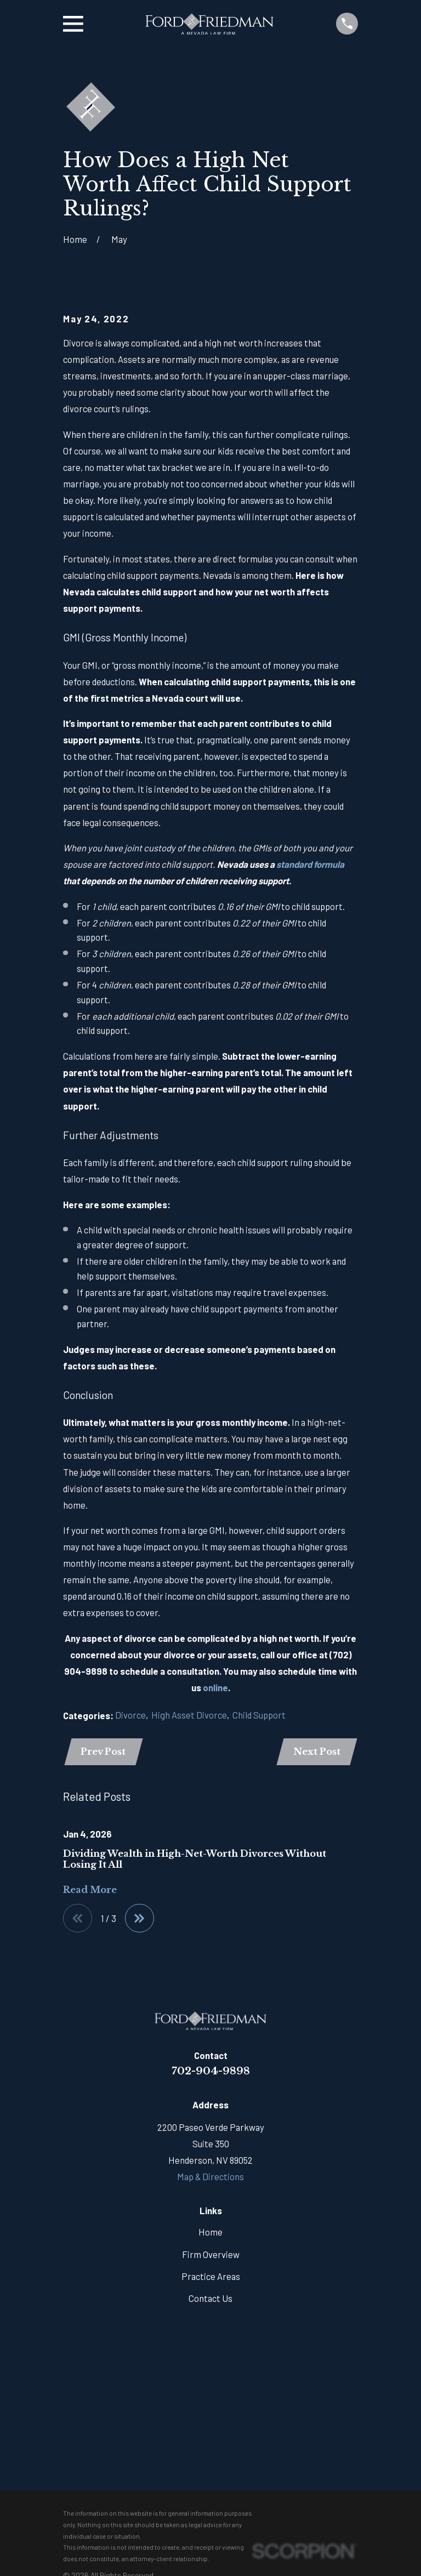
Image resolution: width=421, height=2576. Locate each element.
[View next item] (141, 1920)
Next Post (315, 1752)
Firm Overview (211, 2256)
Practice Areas (210, 2278)
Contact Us (210, 2300)
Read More (90, 1891)
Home (210, 2233)
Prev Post (104, 1752)
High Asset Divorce (189, 1714)
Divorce (130, 1714)
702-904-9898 (211, 2073)
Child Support (259, 1714)
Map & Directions (210, 2178)
